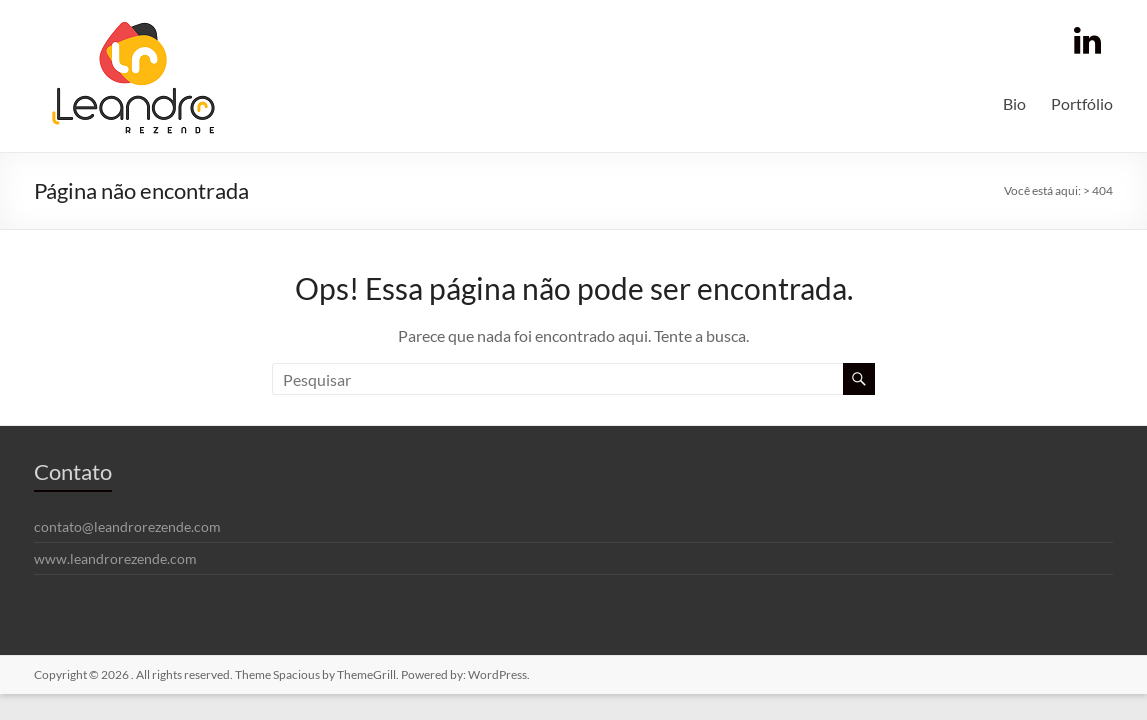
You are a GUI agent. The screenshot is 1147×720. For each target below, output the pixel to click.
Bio (1014, 103)
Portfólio (1082, 103)
